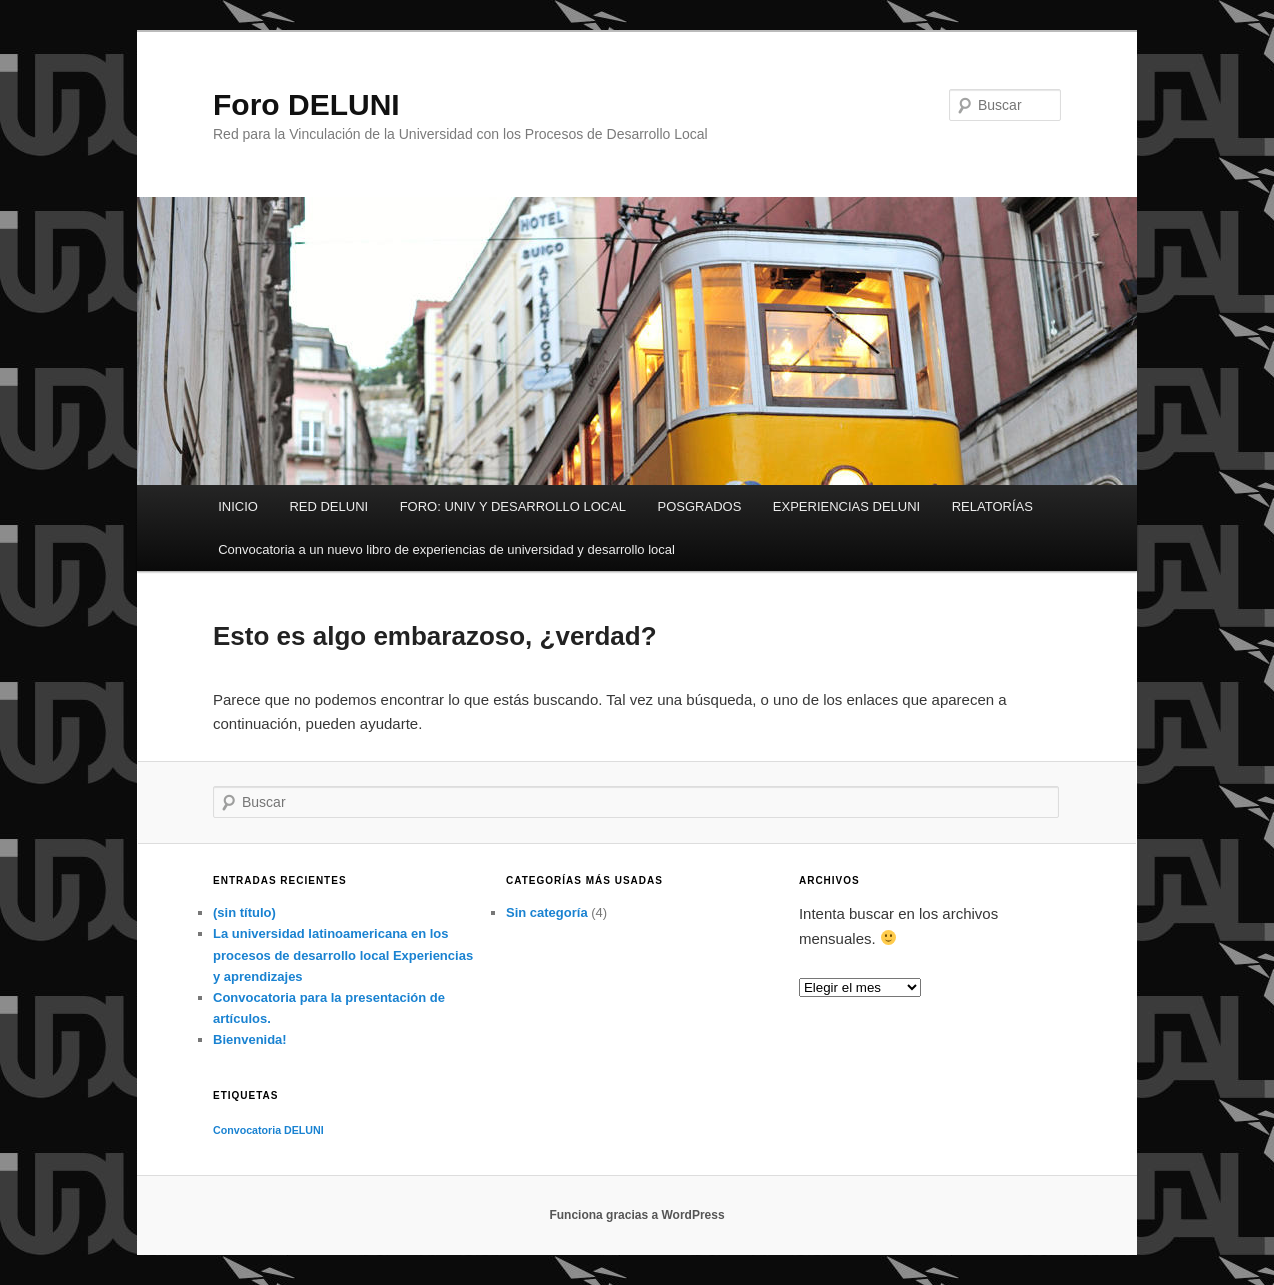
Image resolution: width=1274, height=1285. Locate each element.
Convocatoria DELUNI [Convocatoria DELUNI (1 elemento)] (268, 1130)
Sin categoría (547, 912)
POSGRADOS (700, 506)
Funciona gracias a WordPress (636, 1215)
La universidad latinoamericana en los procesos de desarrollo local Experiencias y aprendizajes (343, 954)
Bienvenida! (250, 1039)
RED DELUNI (328, 506)
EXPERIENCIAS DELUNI (846, 506)
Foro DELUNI (306, 104)
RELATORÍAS (992, 506)
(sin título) (244, 912)
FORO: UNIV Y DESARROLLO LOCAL (513, 506)
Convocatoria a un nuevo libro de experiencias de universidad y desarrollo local (446, 549)
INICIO (238, 506)
